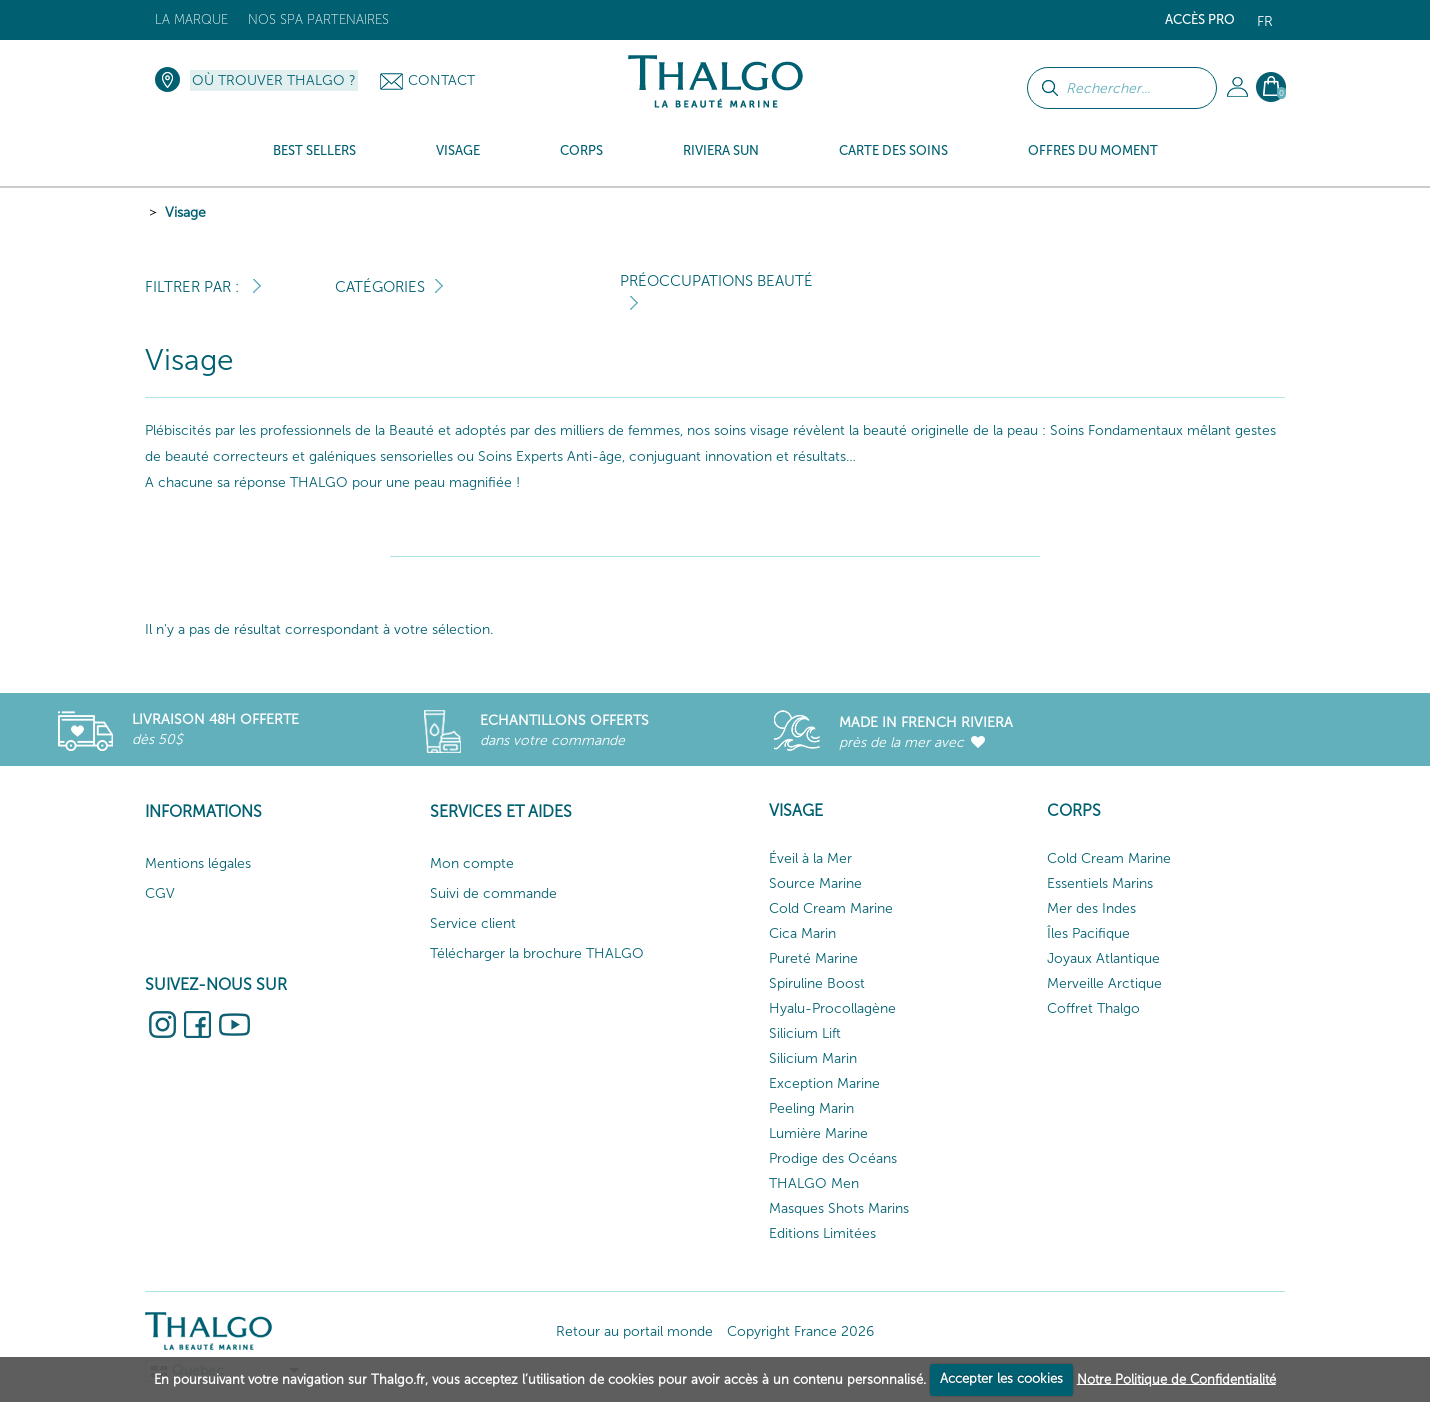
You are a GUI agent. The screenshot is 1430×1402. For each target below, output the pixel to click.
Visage (185, 212)
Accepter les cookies (1001, 1378)
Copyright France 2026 (800, 1331)
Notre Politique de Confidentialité (1176, 1378)
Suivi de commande (493, 893)
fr (1265, 21)
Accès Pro (1200, 19)
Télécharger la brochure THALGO (537, 953)
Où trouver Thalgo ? (274, 80)
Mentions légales (198, 863)
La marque (191, 19)
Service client (473, 923)
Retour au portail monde (634, 1331)
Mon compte (472, 863)
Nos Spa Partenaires (318, 19)
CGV (160, 893)
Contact (441, 80)
